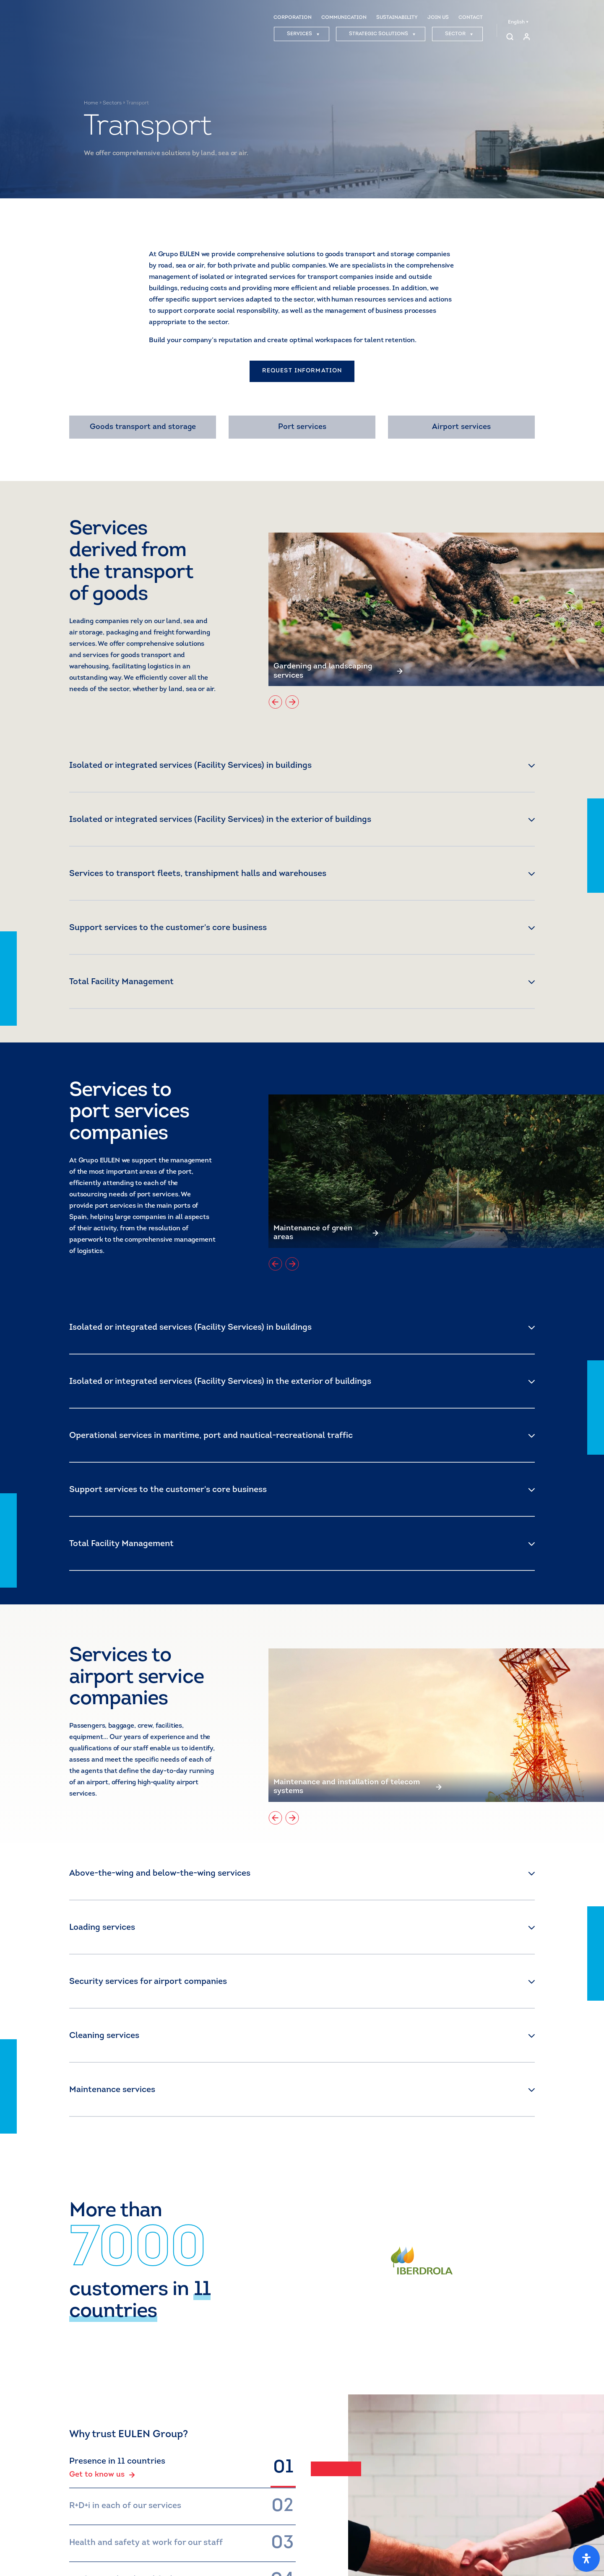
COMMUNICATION (344, 18)
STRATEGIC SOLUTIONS (382, 34)
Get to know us (102, 2475)
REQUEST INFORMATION (302, 371)
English (518, 23)
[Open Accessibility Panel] (586, 2558)
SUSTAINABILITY (397, 18)
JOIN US (438, 18)
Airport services (461, 427)
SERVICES (303, 34)
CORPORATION (292, 18)
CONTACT (470, 18)
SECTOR (459, 34)
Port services (302, 427)
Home (91, 103)
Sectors (112, 103)
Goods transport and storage (143, 427)
